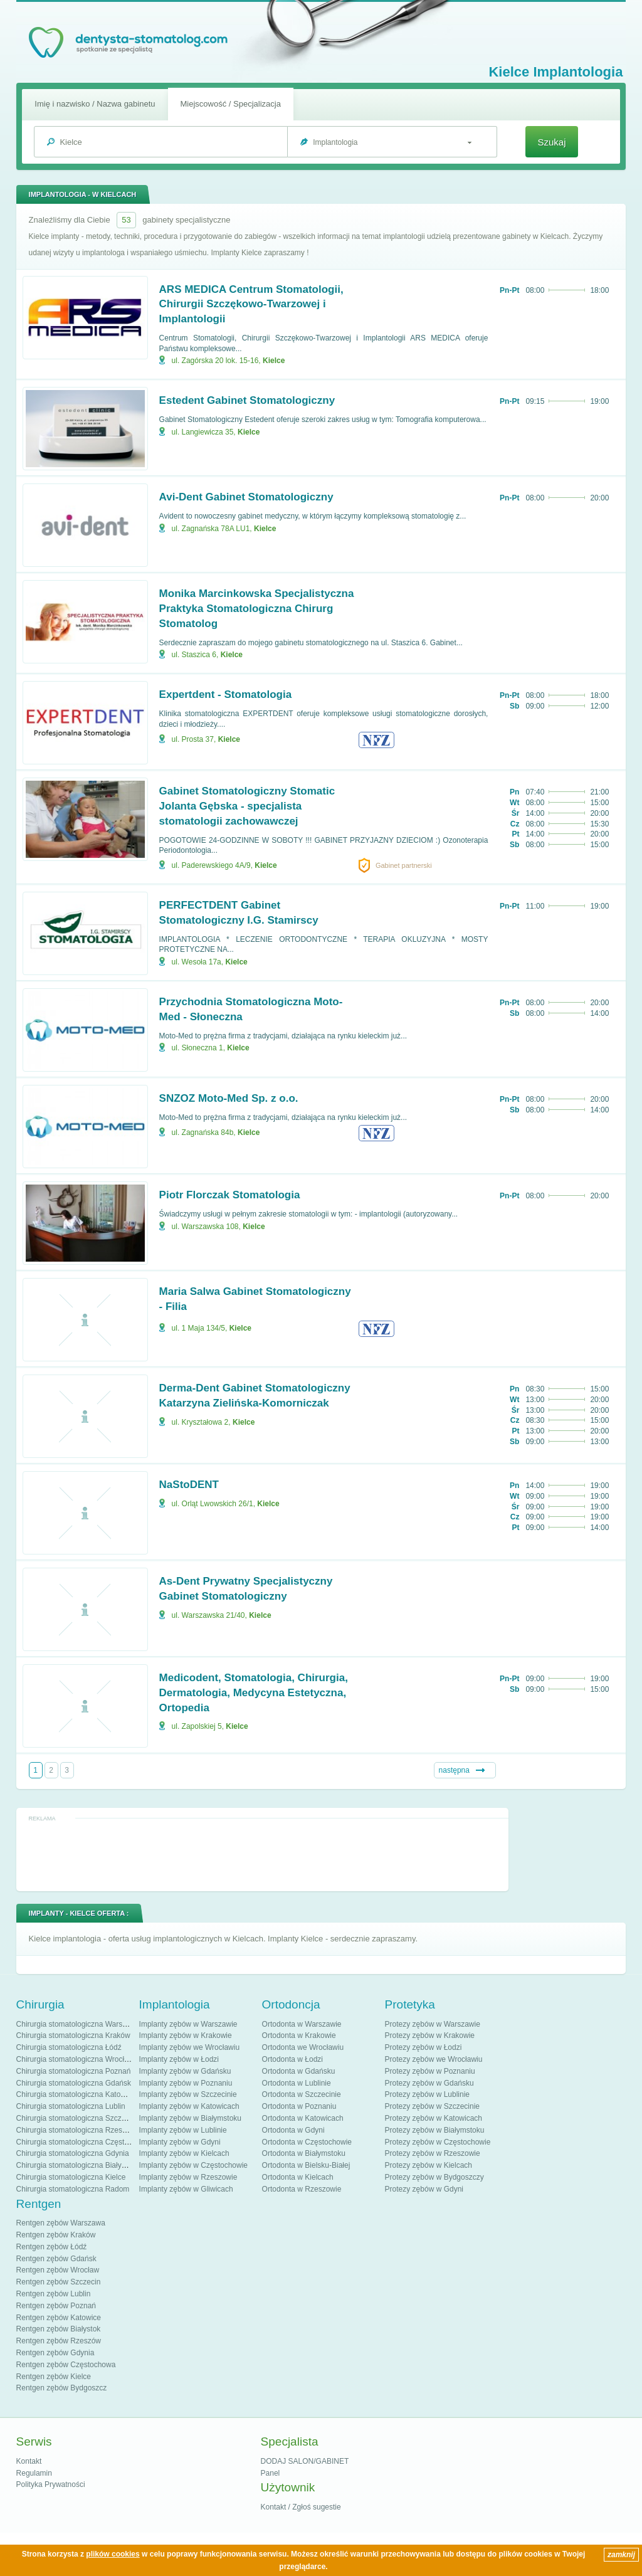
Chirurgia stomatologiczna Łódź (69, 2047)
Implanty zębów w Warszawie (188, 2024)
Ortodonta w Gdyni (293, 2130)
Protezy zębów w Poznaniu (430, 2071)
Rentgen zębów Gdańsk (56, 2258)
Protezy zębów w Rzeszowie (432, 2153)
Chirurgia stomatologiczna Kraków (73, 2035)
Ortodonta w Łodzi (292, 2059)
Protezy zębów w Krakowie (430, 2035)
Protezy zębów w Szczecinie (432, 2106)
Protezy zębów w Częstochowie (438, 2142)
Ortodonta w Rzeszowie (302, 2189)
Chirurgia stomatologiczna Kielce (71, 2177)
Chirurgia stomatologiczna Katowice (76, 2094)
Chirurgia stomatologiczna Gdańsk (73, 2083)
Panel (270, 2473)
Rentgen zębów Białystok (58, 2329)
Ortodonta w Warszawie (302, 2024)
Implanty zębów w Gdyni (180, 2142)
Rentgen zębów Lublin (53, 2293)
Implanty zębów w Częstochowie (193, 2165)
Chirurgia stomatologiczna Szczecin (75, 2118)
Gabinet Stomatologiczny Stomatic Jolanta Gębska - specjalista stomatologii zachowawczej (247, 806)
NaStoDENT (189, 1485)
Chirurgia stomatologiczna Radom (73, 2189)
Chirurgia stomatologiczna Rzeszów (76, 2130)
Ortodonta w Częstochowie (307, 2142)
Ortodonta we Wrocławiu (303, 2047)
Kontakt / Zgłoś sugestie (301, 2507)
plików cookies (112, 2554)
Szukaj (551, 142)
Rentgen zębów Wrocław (58, 2270)
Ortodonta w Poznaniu (299, 2106)
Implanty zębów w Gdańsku (185, 2071)
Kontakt (29, 2461)
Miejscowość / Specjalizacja (231, 103)
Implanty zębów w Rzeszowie (188, 2177)
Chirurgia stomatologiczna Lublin (70, 2106)
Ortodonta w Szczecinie (301, 2094)
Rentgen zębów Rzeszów (58, 2340)
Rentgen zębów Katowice (58, 2317)
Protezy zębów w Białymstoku (435, 2130)
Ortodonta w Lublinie (296, 2083)
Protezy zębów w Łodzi (423, 2047)
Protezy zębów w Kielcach (428, 2165)
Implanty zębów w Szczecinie (188, 2094)
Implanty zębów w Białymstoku (190, 2118)
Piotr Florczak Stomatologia (229, 1195)
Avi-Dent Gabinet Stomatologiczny (246, 497)
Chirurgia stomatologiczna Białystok (75, 2165)
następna (454, 1770)
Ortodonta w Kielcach (298, 2177)
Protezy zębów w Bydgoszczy (434, 2177)
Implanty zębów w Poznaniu (186, 2083)
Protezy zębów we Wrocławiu (434, 2059)
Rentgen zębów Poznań (56, 2305)
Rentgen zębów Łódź (51, 2246)
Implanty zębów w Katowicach (189, 2106)
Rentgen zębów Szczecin (58, 2282)
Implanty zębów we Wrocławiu (189, 2047)
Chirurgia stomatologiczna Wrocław (75, 2059)
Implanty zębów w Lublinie (183, 2130)
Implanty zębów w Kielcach (184, 2153)
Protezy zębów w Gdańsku (429, 2083)
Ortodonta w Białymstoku (303, 2153)
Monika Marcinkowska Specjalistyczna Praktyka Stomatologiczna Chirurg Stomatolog (256, 609)
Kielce (274, 360)
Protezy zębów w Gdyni (424, 2189)
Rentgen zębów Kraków (56, 2234)
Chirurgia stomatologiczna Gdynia (72, 2153)
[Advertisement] (262, 1853)
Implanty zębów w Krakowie (185, 2035)
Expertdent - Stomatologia (225, 694)
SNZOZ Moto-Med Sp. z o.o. (228, 1098)
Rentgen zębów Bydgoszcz (61, 2387)
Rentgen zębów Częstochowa (66, 2364)
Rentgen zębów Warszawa (60, 2223)
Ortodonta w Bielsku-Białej (306, 2165)
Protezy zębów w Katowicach (433, 2118)
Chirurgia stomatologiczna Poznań (73, 2071)
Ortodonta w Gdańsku (298, 2071)
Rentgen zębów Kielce (53, 2376)
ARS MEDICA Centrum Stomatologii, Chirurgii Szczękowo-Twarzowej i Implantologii (251, 304)
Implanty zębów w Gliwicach (186, 2189)
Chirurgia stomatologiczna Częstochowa (83, 2142)
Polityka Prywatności (50, 2484)
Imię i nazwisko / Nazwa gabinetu (94, 103)
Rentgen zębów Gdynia (55, 2352)
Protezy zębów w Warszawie (432, 2024)
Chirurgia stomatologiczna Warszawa (78, 2024)
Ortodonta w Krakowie (299, 2035)
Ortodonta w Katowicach (303, 2118)
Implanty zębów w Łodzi (179, 2059)
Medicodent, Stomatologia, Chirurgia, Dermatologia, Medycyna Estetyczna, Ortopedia (253, 1693)
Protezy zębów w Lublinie (427, 2094)
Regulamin (34, 2473)
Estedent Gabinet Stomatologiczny (247, 400)
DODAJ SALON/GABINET (305, 2461)
